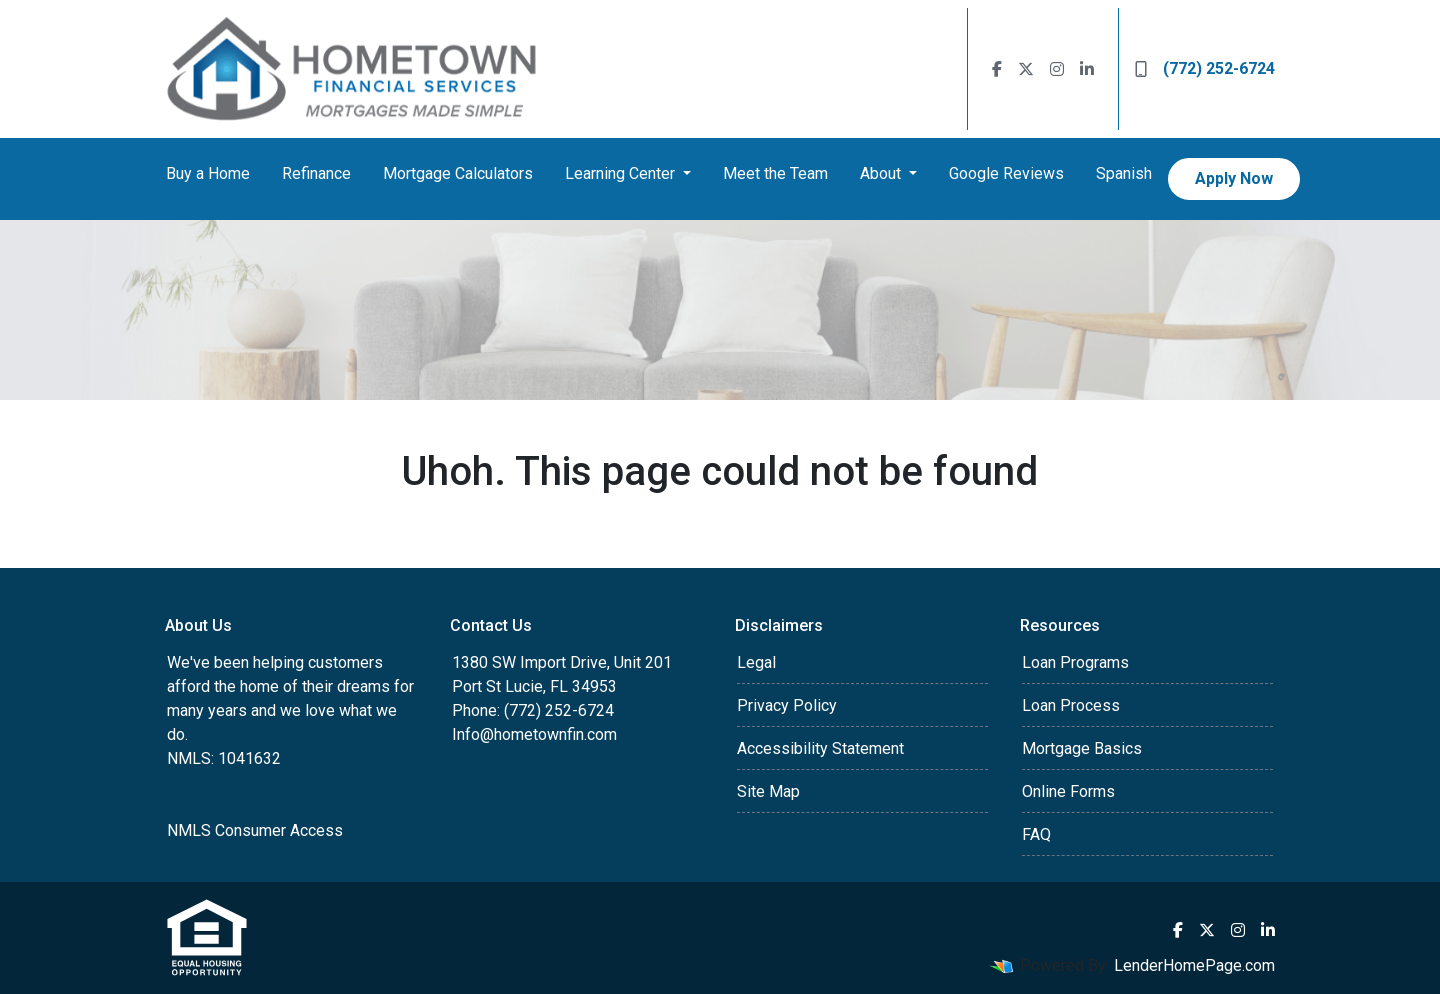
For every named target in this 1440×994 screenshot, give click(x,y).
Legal (756, 662)
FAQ (1036, 834)
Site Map (768, 791)
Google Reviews (1006, 173)
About (882, 173)
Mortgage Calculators (458, 173)
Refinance (316, 173)
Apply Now (1234, 178)
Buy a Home (208, 173)
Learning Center (622, 173)
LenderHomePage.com (1194, 965)
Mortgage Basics (1082, 748)
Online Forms (1068, 791)
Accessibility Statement (820, 748)
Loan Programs (1075, 662)
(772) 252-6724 (1205, 68)
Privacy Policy (787, 705)
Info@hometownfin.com (534, 734)
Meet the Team (775, 173)
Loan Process (1071, 705)
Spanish (1124, 173)
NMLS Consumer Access (255, 830)
